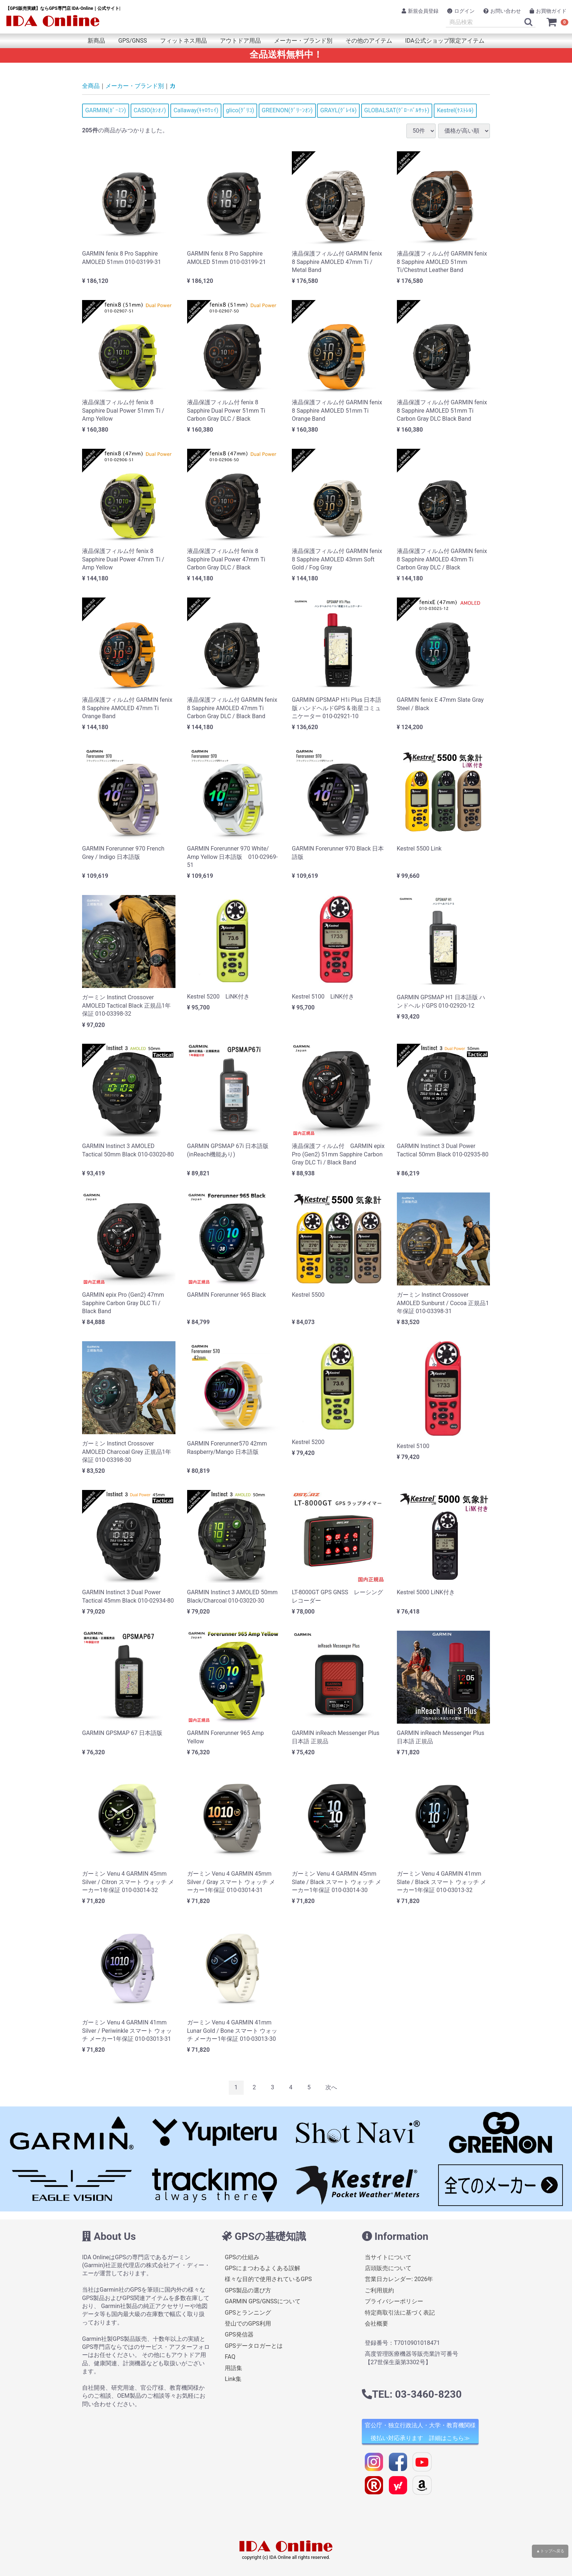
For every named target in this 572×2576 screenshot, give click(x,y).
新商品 (96, 40)
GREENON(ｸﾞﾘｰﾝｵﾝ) (287, 110)
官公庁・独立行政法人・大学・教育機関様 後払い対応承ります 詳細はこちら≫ (420, 2432)
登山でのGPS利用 (248, 2323)
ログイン (461, 11)
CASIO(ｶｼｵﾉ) (150, 110)
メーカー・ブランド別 (303, 40)
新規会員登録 (420, 11)
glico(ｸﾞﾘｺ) (240, 110)
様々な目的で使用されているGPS (268, 2279)
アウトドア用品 (240, 40)
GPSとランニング (248, 2312)
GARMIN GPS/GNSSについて (262, 2301)
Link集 (233, 2378)
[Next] (331, 2088)
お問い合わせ (502, 11)
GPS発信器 (239, 2334)
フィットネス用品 (183, 40)
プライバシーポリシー (394, 2301)
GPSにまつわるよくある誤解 (262, 2268)
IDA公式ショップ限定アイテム (444, 40)
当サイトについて (388, 2257)
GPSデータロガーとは (254, 2345)
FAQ (230, 2357)
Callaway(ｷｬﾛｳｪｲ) (196, 110)
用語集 (233, 2368)
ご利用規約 (379, 2290)
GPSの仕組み (242, 2257)
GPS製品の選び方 (248, 2290)
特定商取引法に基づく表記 (400, 2312)
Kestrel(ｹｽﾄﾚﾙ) (455, 110)
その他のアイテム (368, 40)
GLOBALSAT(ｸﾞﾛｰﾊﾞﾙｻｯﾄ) (396, 110)
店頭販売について (388, 2268)
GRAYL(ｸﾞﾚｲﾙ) (338, 110)
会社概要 (376, 2323)
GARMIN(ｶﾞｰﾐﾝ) (105, 110)
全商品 (91, 85)
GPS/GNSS (132, 40)
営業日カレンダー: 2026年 (399, 2279)
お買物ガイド (548, 11)
